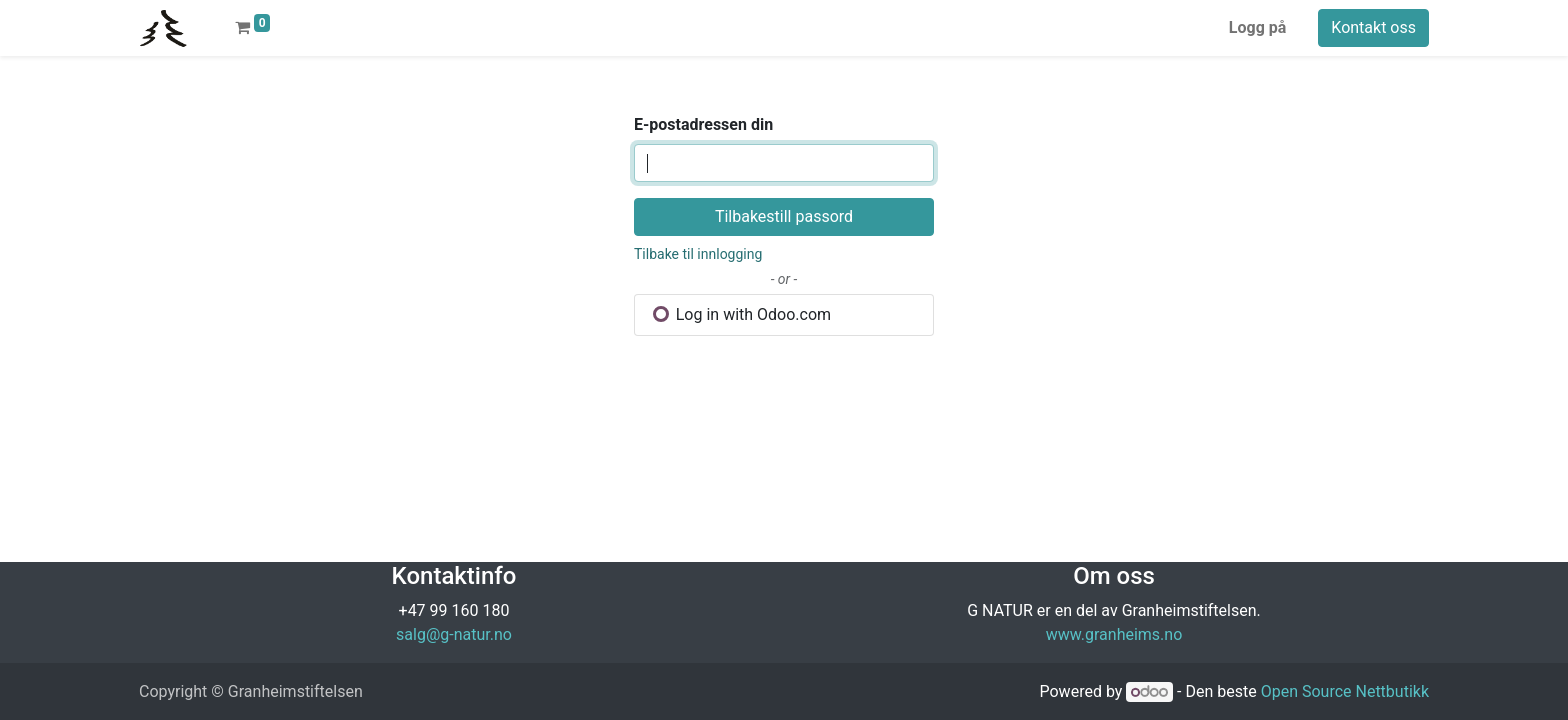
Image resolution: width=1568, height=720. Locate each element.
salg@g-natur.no (454, 634)
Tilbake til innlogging (698, 254)
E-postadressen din (703, 124)
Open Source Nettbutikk (1345, 691)
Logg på (1258, 27)
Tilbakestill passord (784, 216)
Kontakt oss (1373, 27)
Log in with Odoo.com (742, 314)
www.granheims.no (1114, 634)
